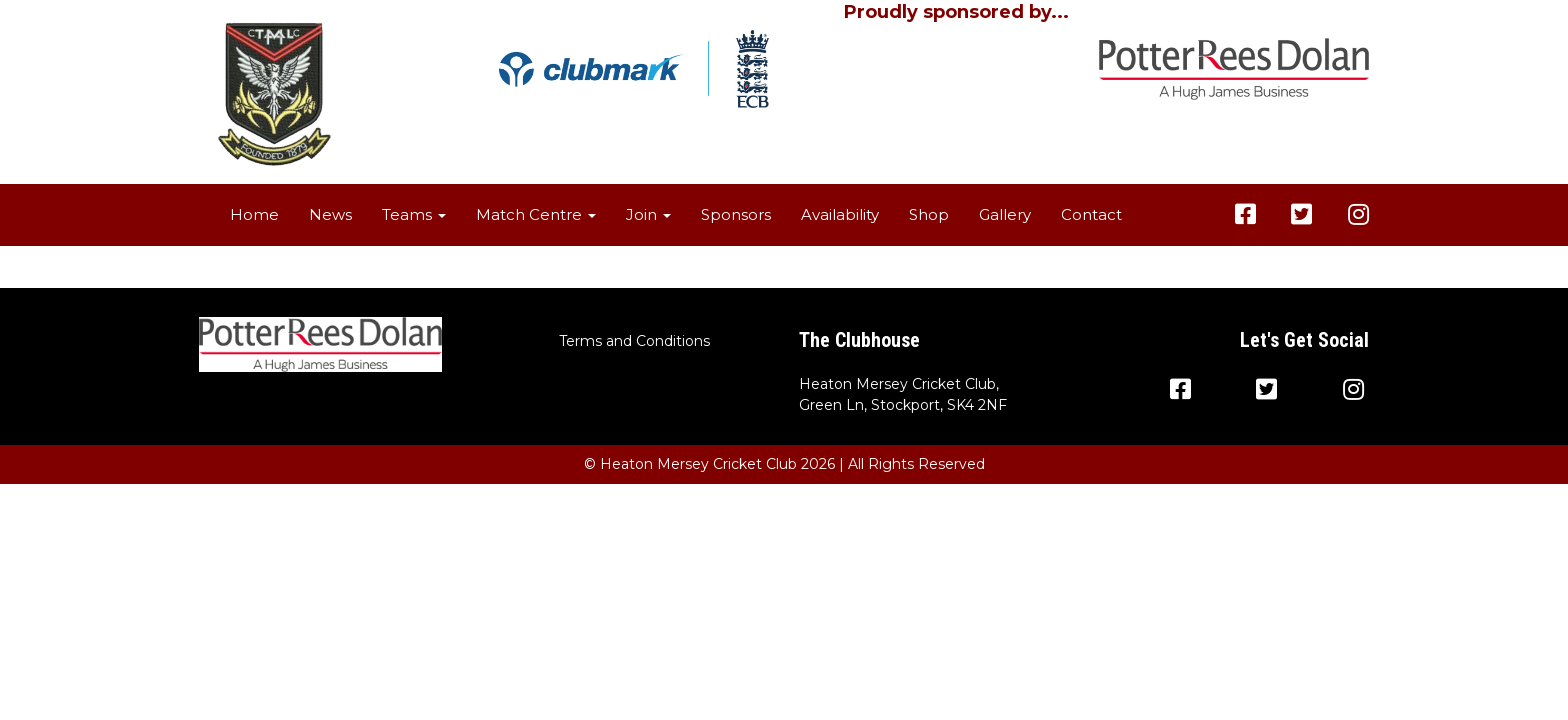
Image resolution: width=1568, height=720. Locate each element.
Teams (414, 214)
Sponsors (736, 214)
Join (648, 214)
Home (254, 214)
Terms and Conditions (634, 341)
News (330, 214)
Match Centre (536, 214)
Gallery (1005, 214)
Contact (1091, 214)
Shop (929, 214)
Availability (840, 214)
